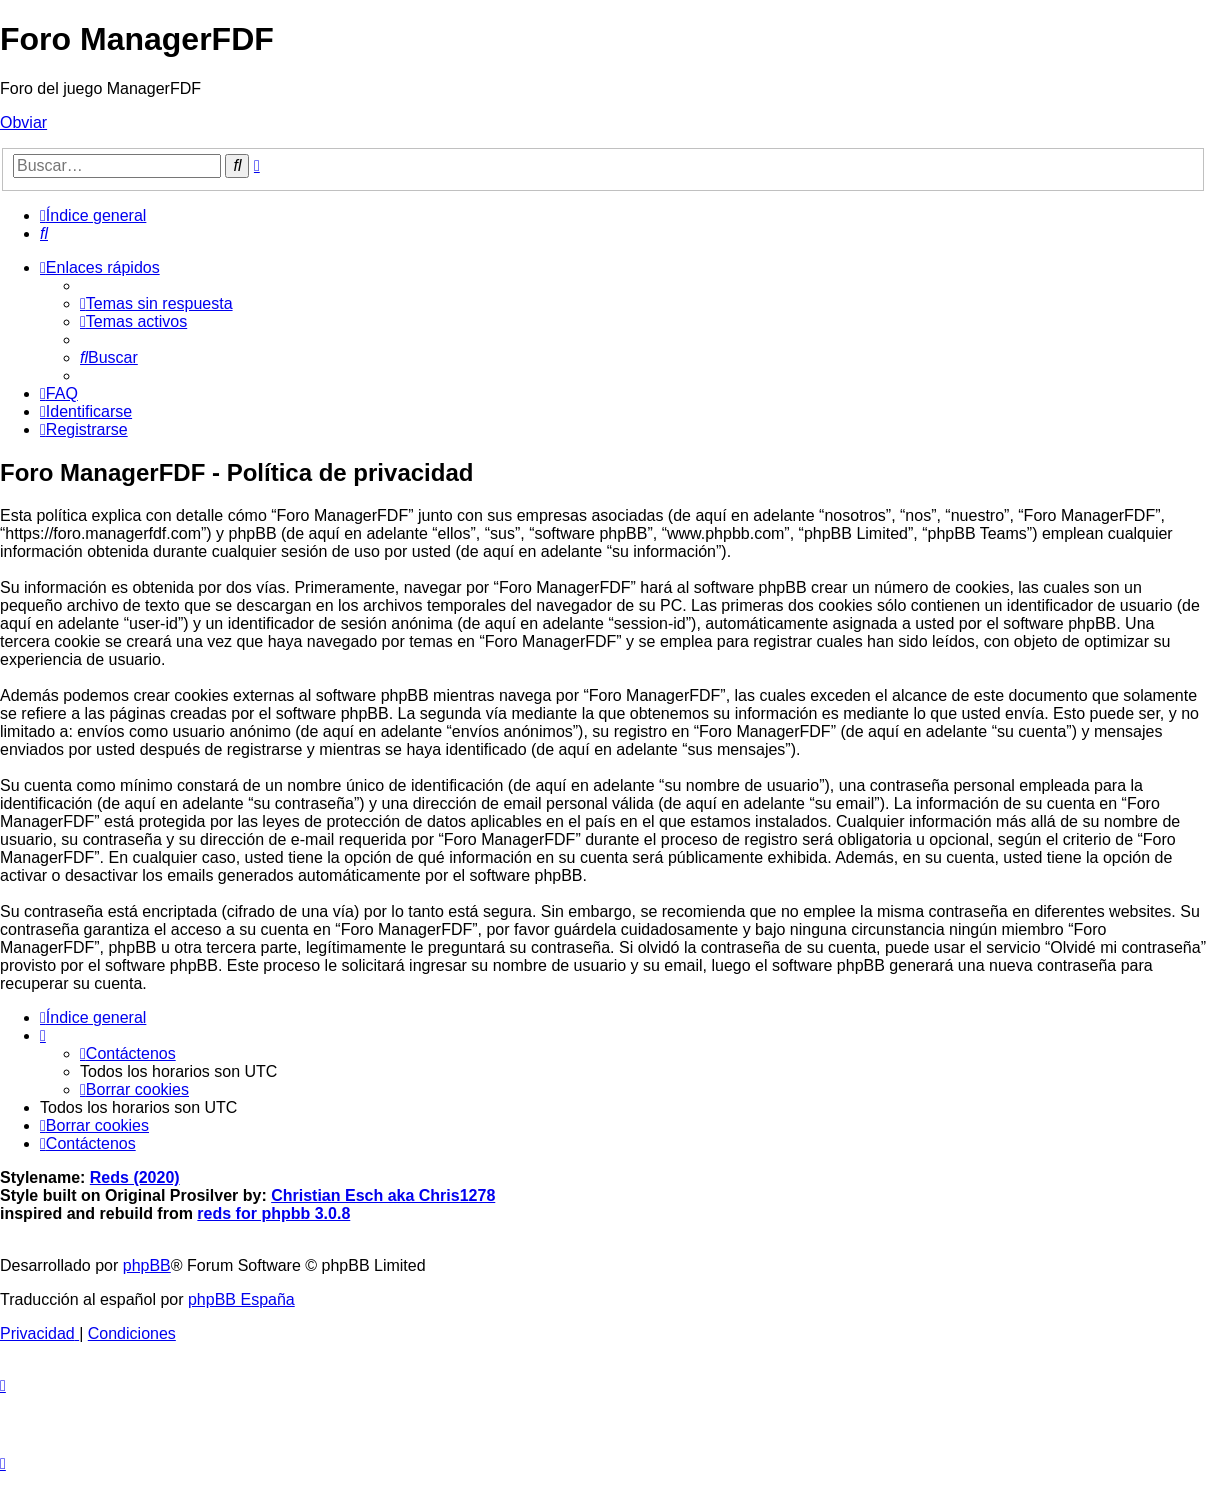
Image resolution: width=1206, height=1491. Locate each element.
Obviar (23, 122)
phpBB (147, 1265)
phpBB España (241, 1299)
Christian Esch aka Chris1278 (383, 1195)
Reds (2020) (135, 1177)
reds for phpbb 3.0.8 (273, 1213)
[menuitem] (44, 233)
